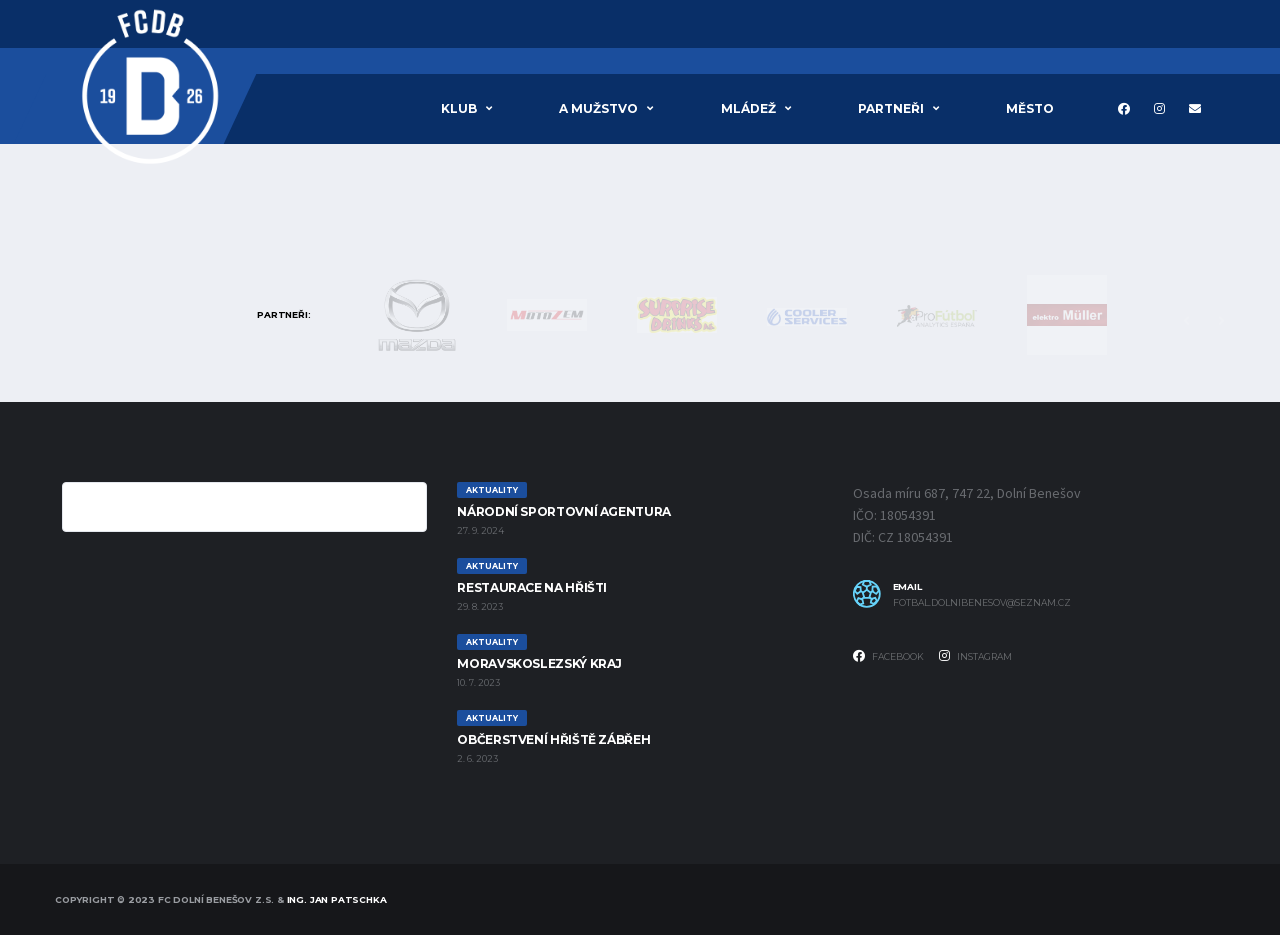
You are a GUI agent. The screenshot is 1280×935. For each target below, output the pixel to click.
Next (1221, 321)
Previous (1186, 321)
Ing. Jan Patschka (337, 899)
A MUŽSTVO (598, 108)
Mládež (748, 108)
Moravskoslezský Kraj (539, 663)
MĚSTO (1030, 108)
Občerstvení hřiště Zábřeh (553, 739)
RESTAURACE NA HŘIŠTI (532, 587)
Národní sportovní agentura (564, 511)
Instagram (975, 656)
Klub (459, 108)
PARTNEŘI (891, 108)
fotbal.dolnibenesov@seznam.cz (982, 603)
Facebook (888, 656)
